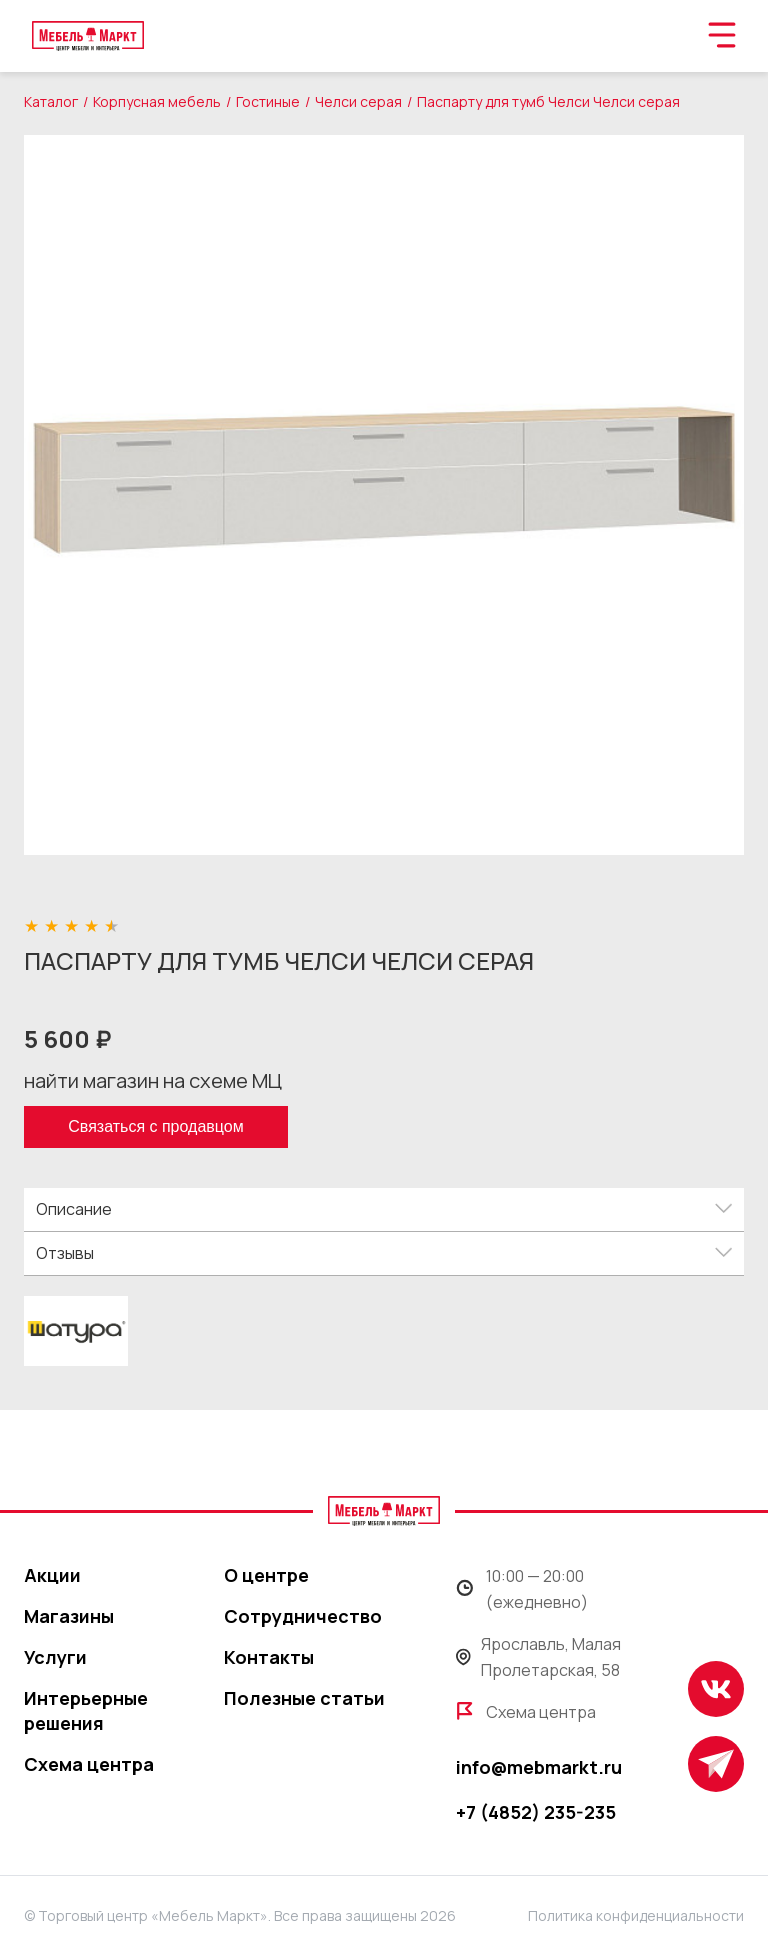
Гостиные (268, 101)
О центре (266, 1575)
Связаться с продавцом (155, 1126)
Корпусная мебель (157, 101)
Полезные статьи (304, 1698)
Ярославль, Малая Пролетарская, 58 (538, 1657)
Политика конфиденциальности (636, 1915)
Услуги (55, 1657)
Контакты (269, 1657)
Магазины (69, 1616)
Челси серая (358, 101)
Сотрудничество (303, 1616)
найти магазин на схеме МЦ (153, 1080)
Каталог (51, 101)
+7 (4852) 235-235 (536, 1812)
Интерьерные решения (86, 1710)
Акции (52, 1575)
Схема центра (89, 1764)
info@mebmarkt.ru (539, 1767)
